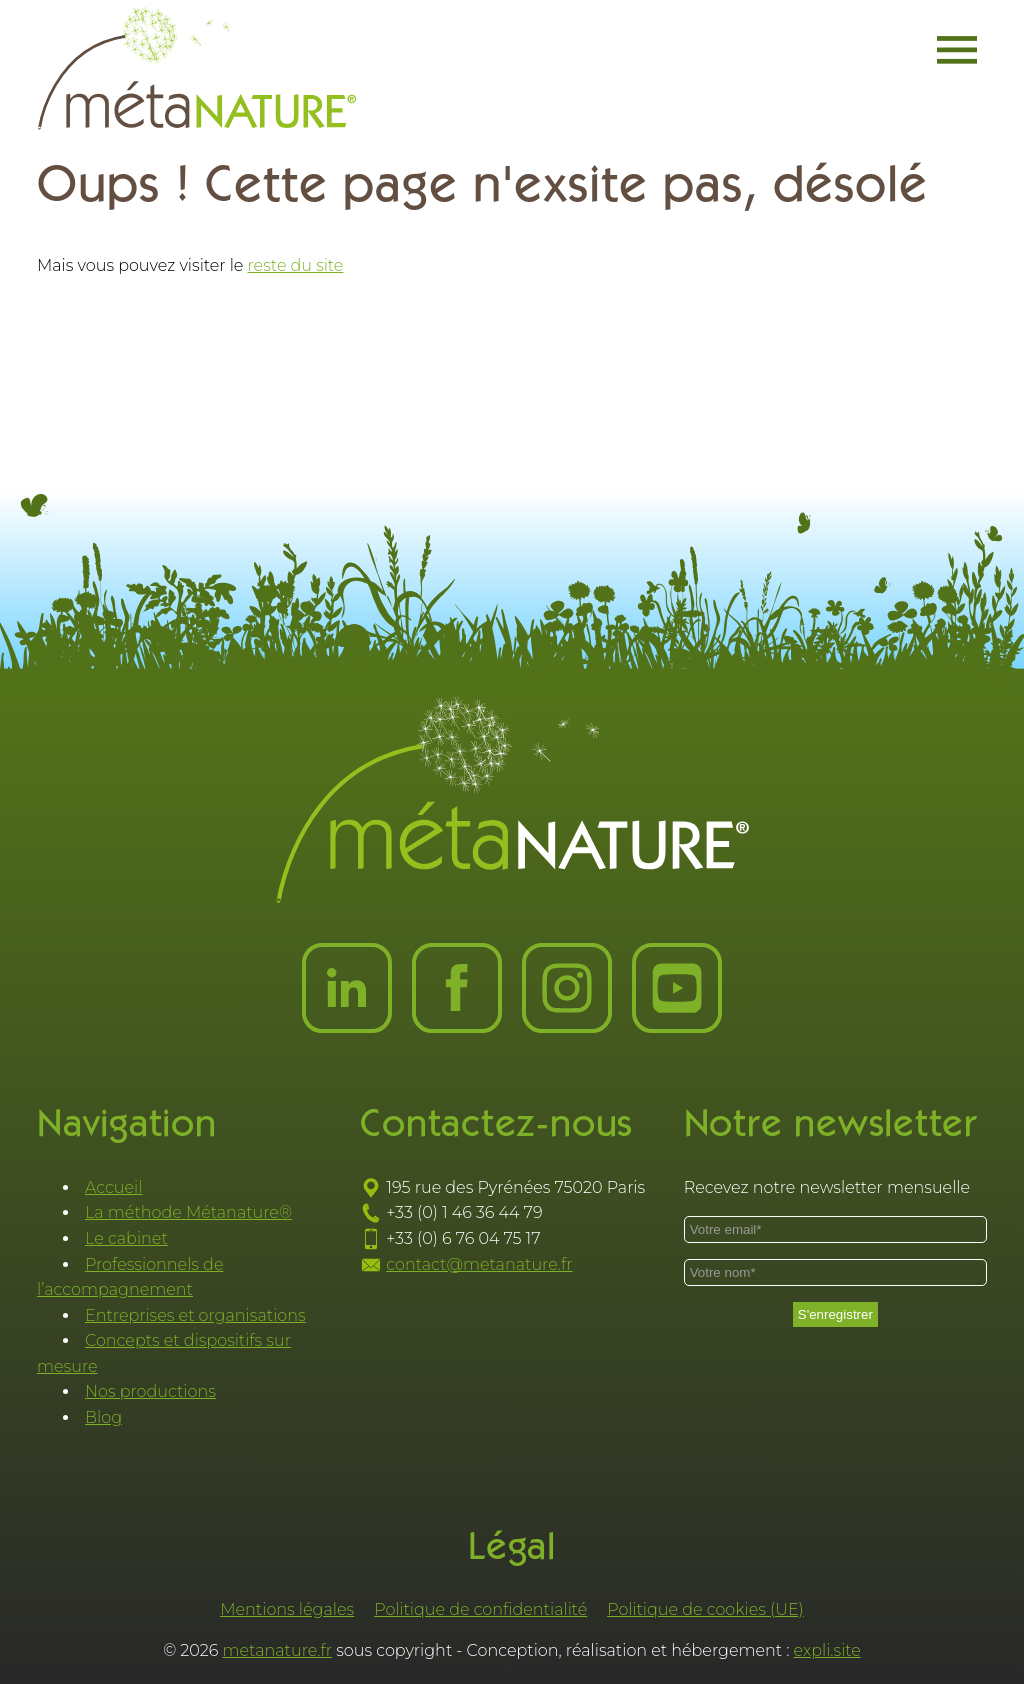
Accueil (113, 1187)
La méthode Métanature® (188, 1212)
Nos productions (150, 1391)
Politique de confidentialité (480, 1609)
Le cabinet (126, 1238)
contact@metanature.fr (479, 1264)
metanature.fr (278, 1650)
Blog (103, 1417)
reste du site (296, 265)
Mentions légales (287, 1609)
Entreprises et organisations (195, 1315)
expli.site (827, 1650)
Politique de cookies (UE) (705, 1609)
